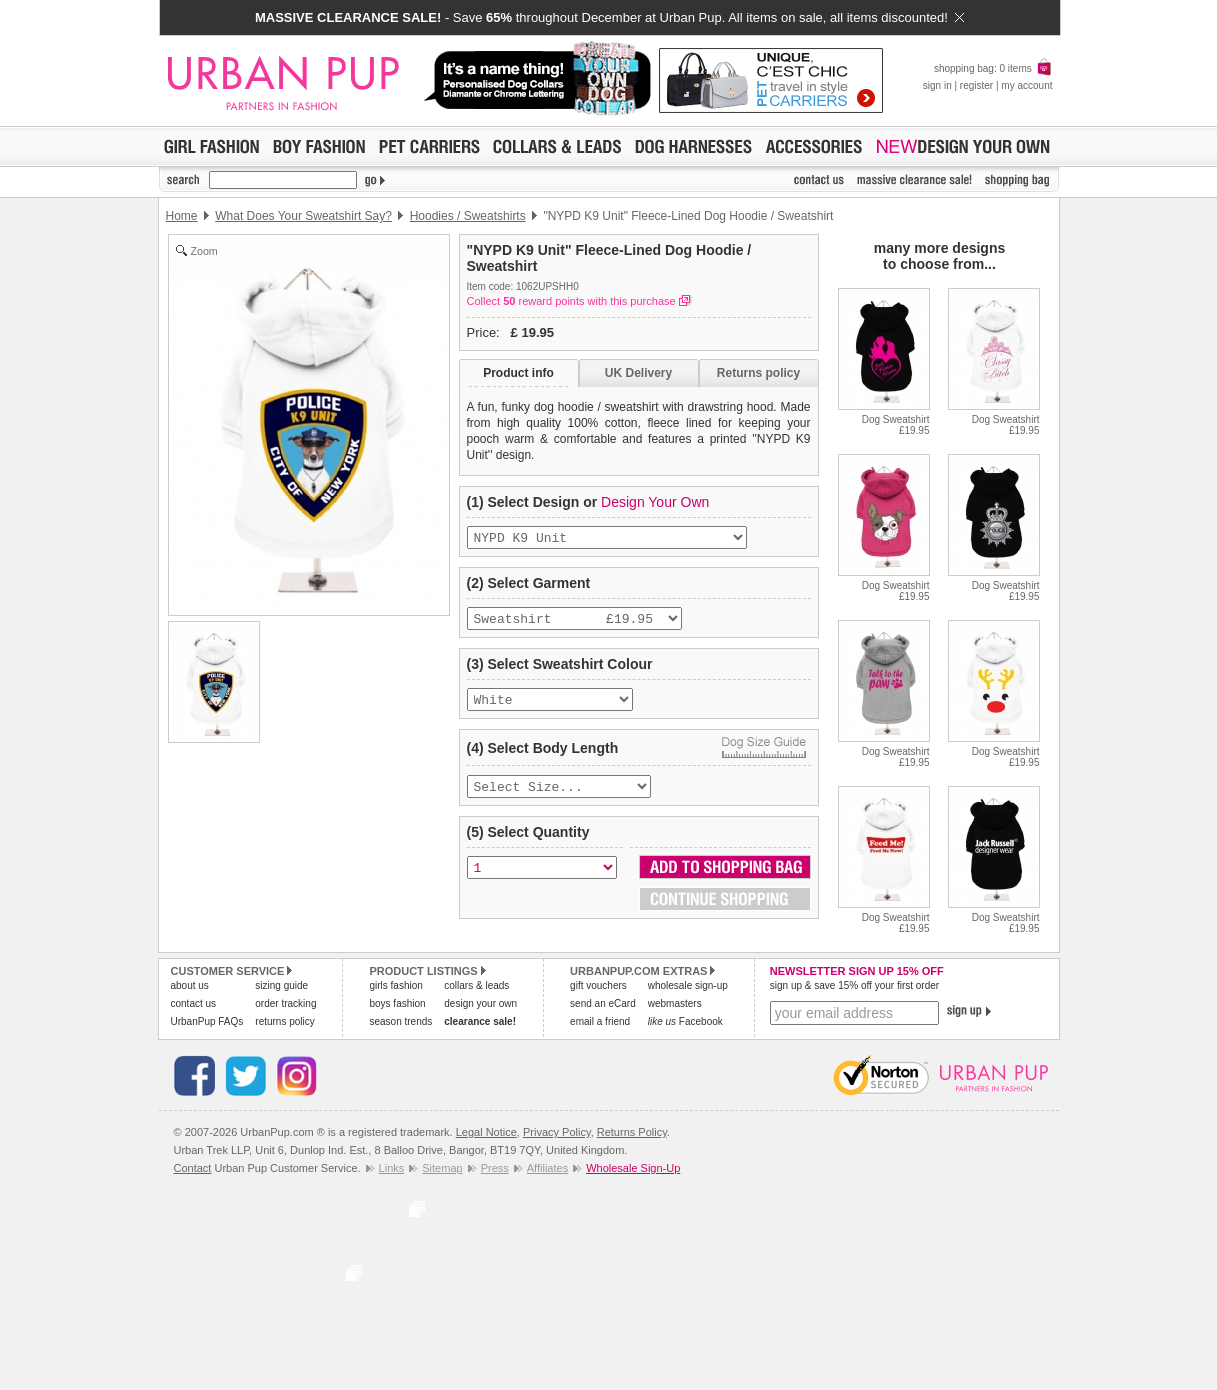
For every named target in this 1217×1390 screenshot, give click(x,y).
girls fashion (395, 985)
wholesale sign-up (688, 985)
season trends (400, 1021)
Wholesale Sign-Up (633, 1168)
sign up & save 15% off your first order (854, 985)
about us (190, 985)
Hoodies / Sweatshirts (468, 216)
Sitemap (442, 1168)
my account (1026, 85)
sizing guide (281, 985)
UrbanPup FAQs (207, 1021)
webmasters (675, 1003)
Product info (518, 373)
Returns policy (758, 373)
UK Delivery (638, 373)
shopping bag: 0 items (993, 68)
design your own (480, 1003)
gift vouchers (598, 985)
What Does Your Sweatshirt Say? (303, 216)
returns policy (284, 1021)
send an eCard (603, 1003)
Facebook (685, 1021)
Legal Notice (486, 1132)
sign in (937, 85)
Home (182, 216)
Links (392, 1168)
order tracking (285, 1003)
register (976, 85)
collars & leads (476, 985)
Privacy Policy (557, 1132)
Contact (193, 1168)
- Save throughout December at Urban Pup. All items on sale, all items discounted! (609, 17)
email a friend (600, 1021)
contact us (194, 1003)
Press (495, 1168)
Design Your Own (655, 502)
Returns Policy (632, 1132)
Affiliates (547, 1168)
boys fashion (397, 1003)
